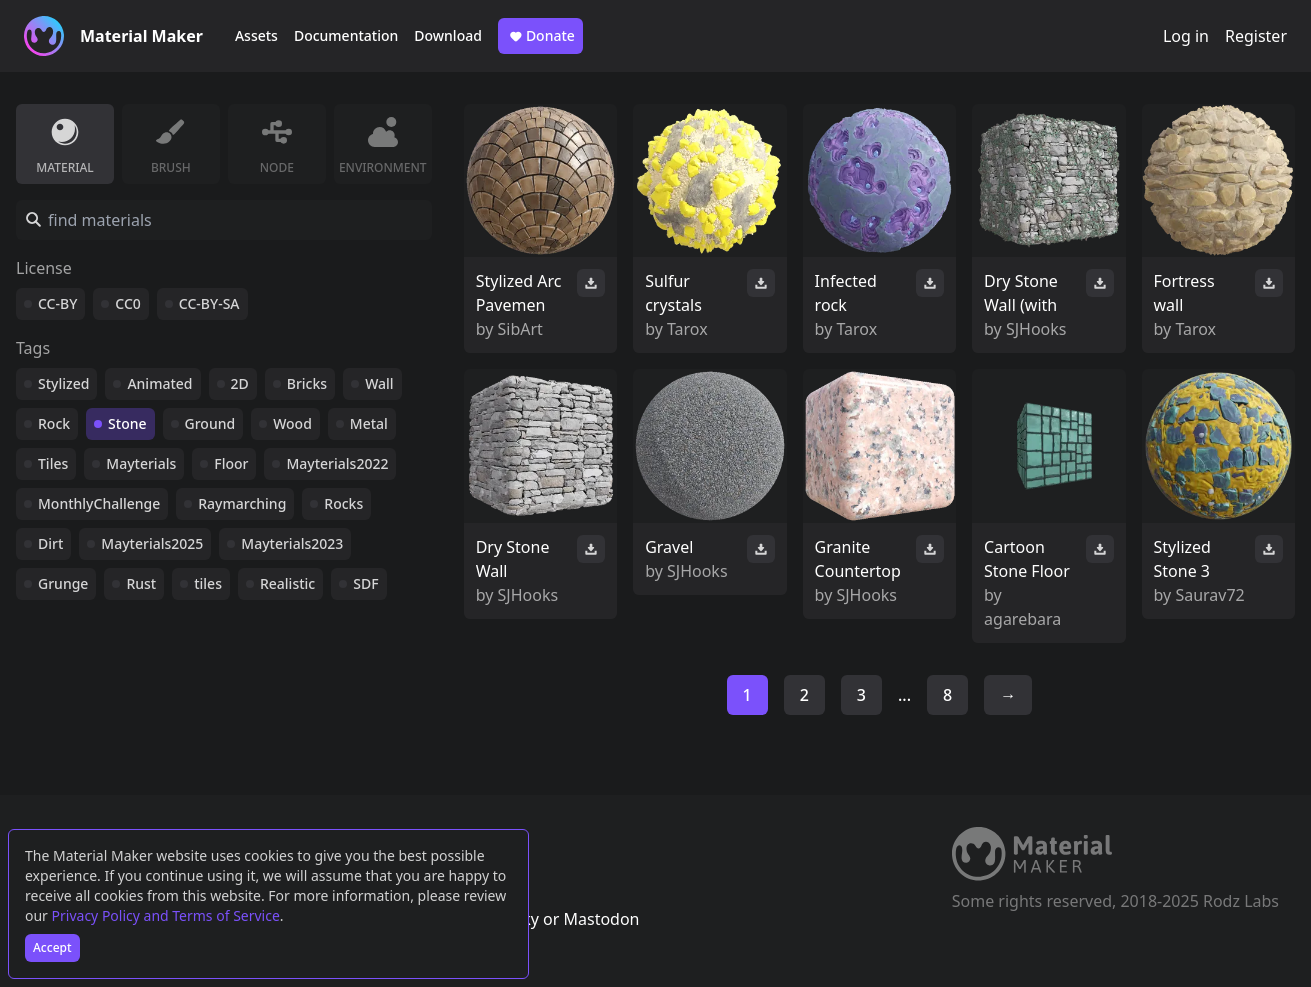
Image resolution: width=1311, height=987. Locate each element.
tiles (208, 583)
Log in (1186, 36)
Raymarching (242, 503)
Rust (141, 583)
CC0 (128, 303)
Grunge (63, 583)
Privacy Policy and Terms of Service (166, 915)
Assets (256, 35)
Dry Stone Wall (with (1021, 293)
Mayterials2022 (337, 463)
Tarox (687, 329)
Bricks (307, 383)
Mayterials (141, 463)
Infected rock (846, 293)
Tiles (53, 463)
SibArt (520, 329)
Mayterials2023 (292, 543)
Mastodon (601, 919)
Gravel (669, 547)
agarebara (1022, 619)
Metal (369, 423)
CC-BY (57, 303)
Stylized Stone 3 (1182, 559)
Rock (54, 423)
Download (448, 35)
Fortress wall (1184, 293)
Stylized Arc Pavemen (519, 293)
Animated (159, 383)
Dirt (50, 543)
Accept (52, 947)
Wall (379, 383)
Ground (210, 423)
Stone (127, 423)
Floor (231, 463)
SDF (365, 583)
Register (1256, 36)
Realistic (287, 583)
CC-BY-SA (209, 303)
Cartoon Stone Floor (1027, 559)
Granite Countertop (858, 559)
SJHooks (1036, 329)
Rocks (343, 503)
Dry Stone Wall (513, 559)
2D (240, 383)
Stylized (63, 383)
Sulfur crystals (673, 293)
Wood (292, 423)
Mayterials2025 (152, 543)
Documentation (346, 35)
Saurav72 (1209, 595)
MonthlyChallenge (99, 503)
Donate (540, 36)
